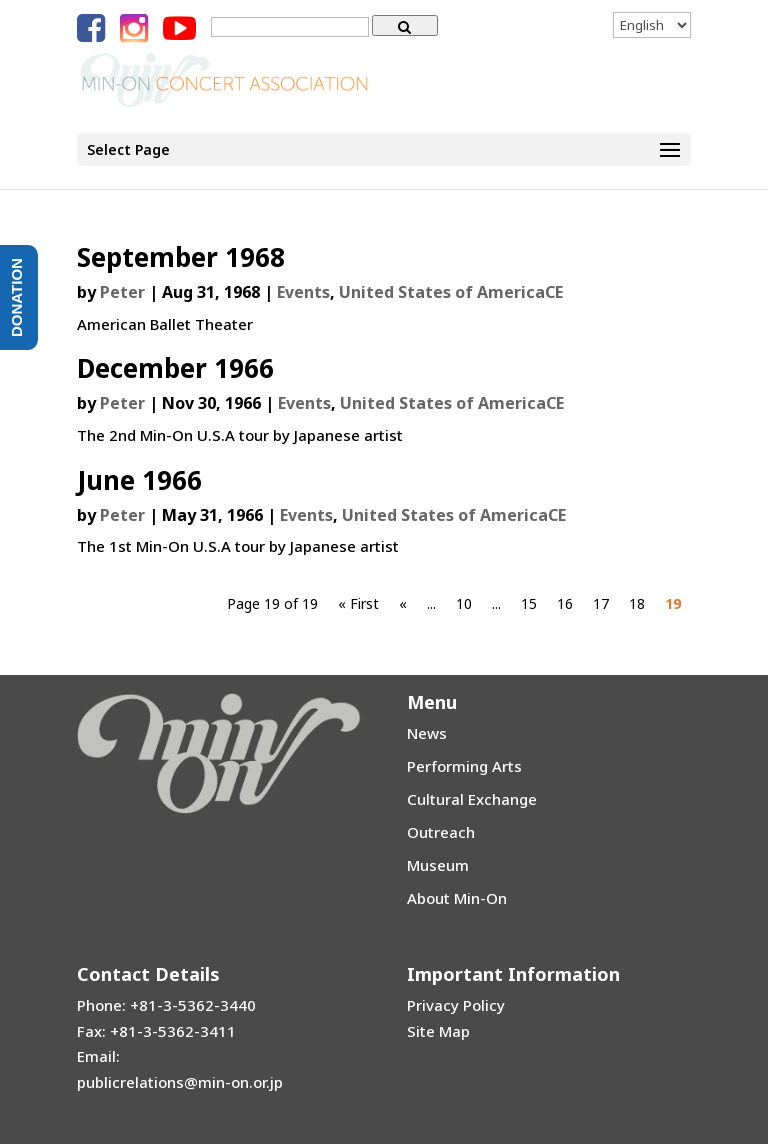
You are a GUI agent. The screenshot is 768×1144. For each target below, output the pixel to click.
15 (529, 603)
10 (464, 603)
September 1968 (181, 257)
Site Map (438, 1031)
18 (637, 603)
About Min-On (457, 898)
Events (303, 292)
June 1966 (139, 480)
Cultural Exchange (472, 799)
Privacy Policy (456, 1005)
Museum (438, 865)
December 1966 (175, 368)
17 (601, 603)
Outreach (441, 832)
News (427, 733)
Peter (122, 292)
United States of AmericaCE (451, 292)
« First (358, 603)
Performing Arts (464, 766)
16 (565, 603)
